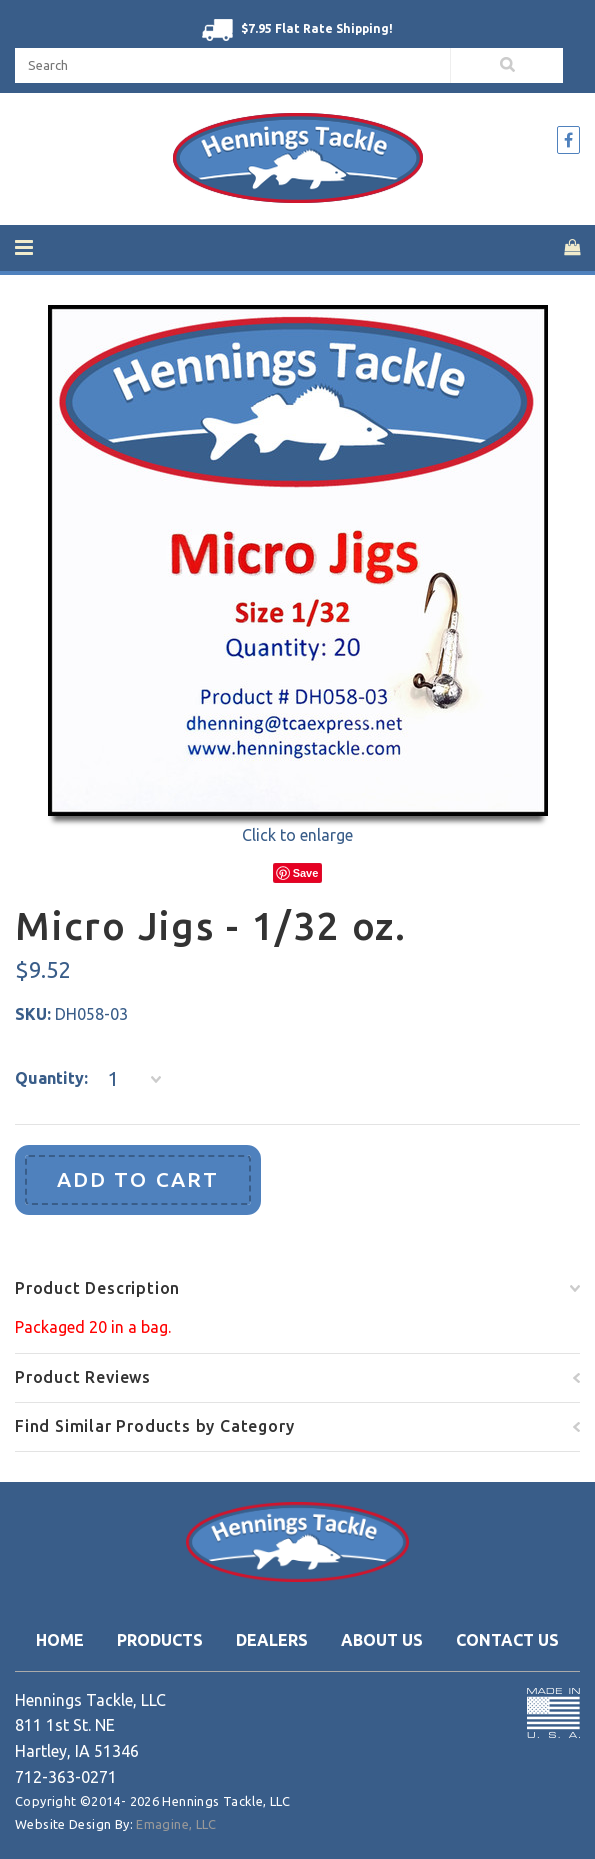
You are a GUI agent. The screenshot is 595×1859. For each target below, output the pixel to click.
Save (306, 873)
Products (160, 1640)
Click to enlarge (297, 835)
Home (60, 1640)
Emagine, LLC (176, 1824)
